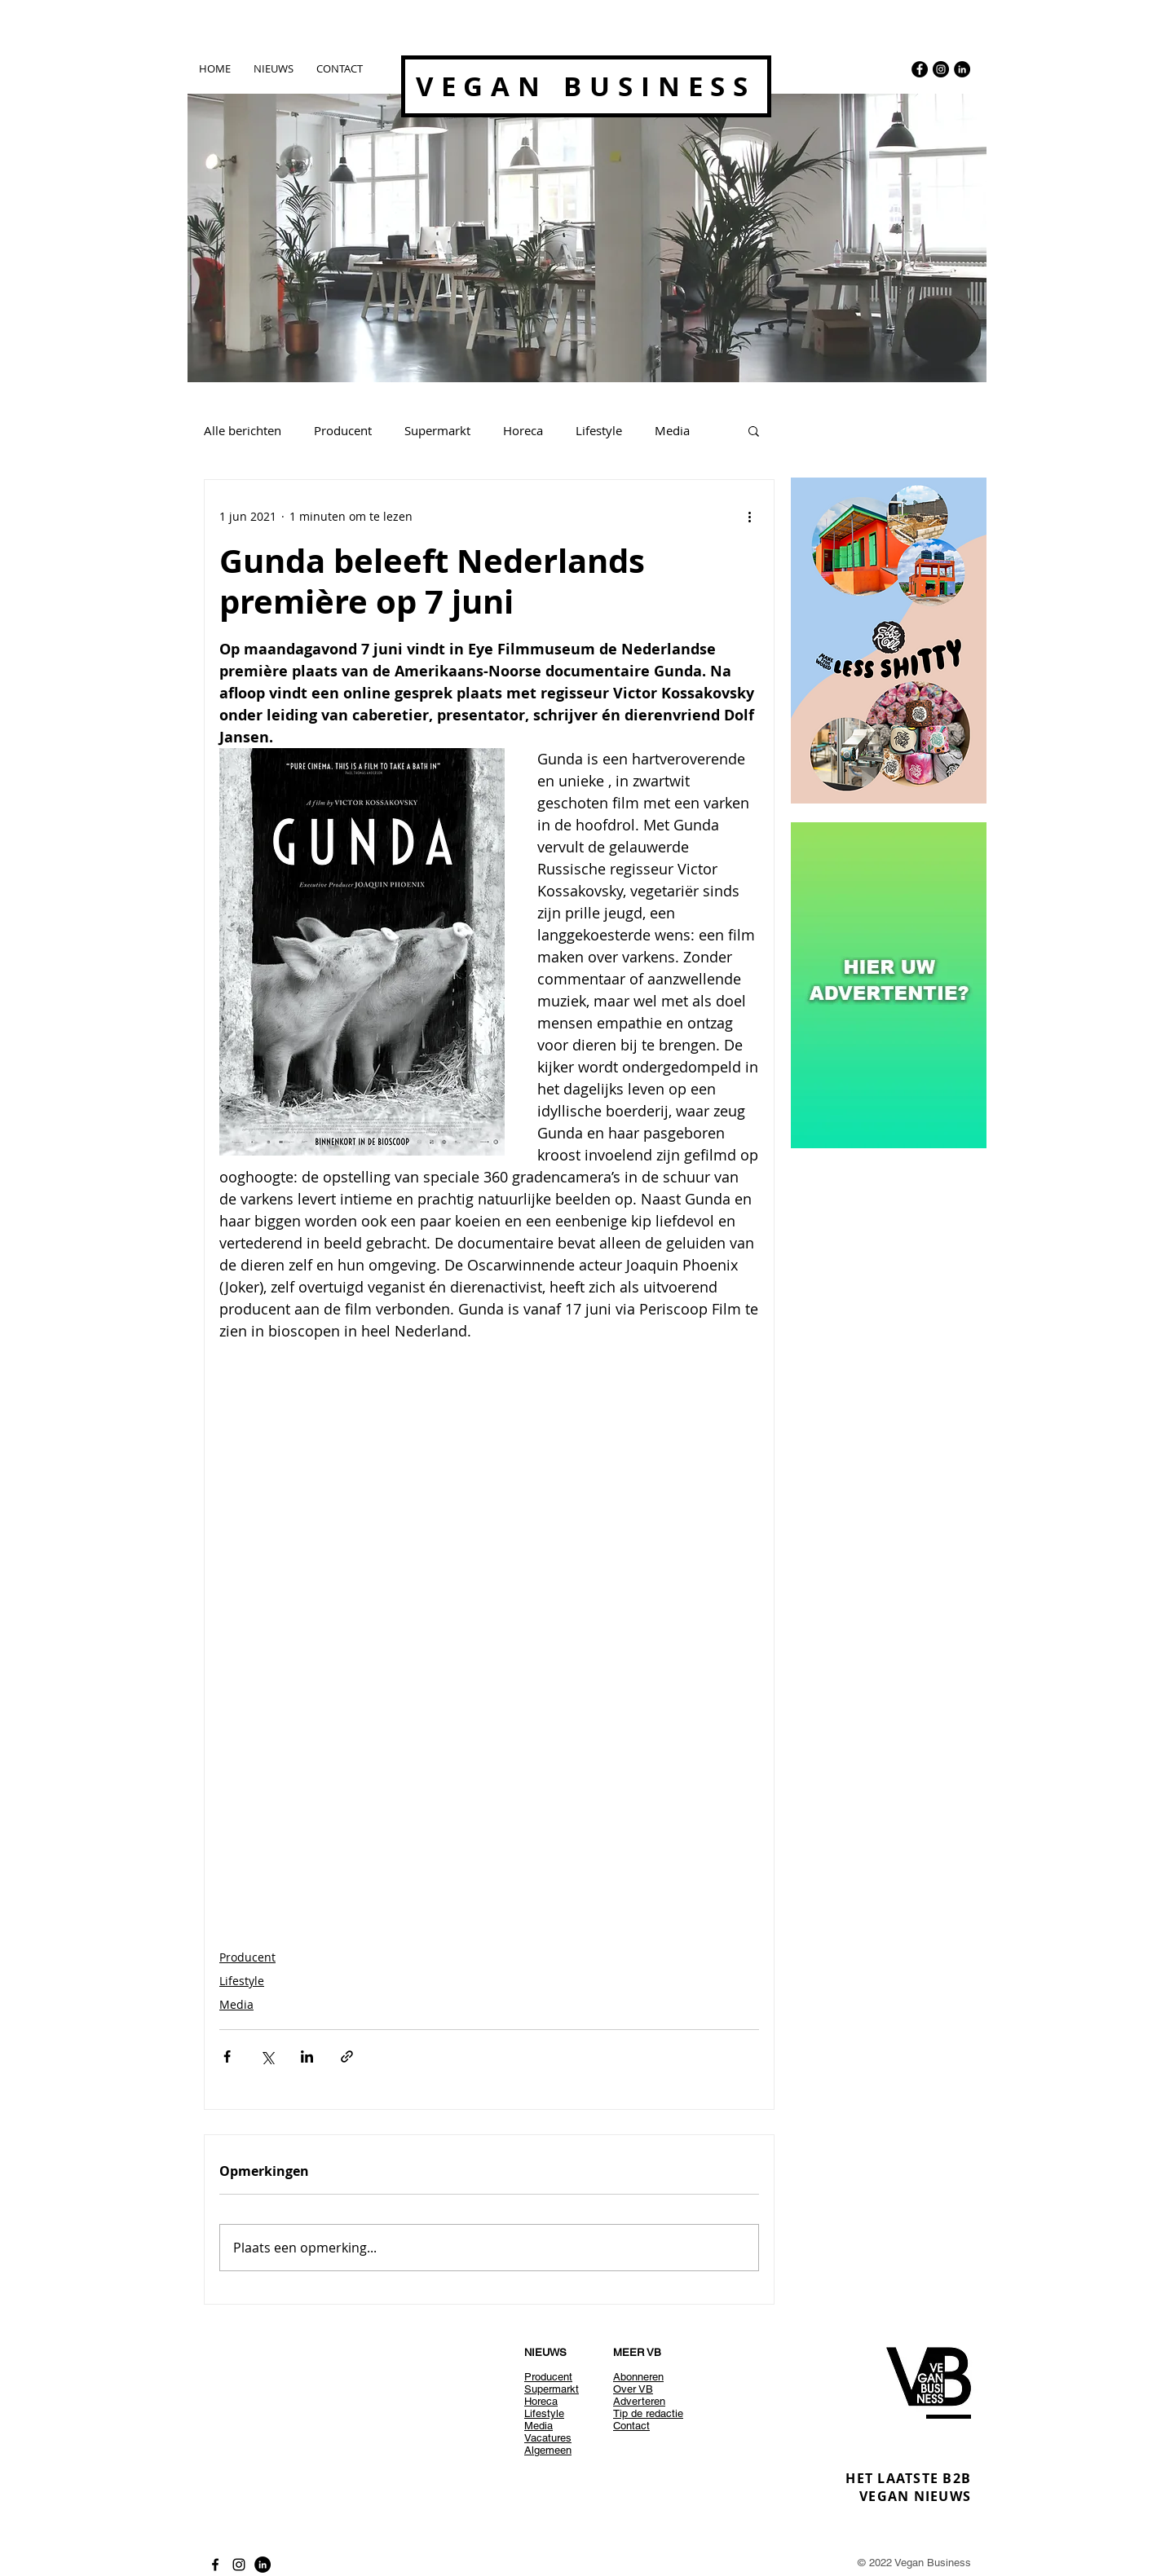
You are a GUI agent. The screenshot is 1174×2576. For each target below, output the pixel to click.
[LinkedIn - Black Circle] (962, 69)
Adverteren (639, 2401)
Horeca (523, 430)
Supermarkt (437, 430)
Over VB (633, 2389)
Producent (343, 430)
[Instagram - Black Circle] (941, 69)
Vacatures (548, 2438)
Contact (631, 2426)
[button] (753, 430)
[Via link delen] (347, 2056)
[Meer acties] (749, 516)
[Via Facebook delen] (227, 2056)
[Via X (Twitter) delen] (267, 2056)
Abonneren (638, 2377)
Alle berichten (242, 430)
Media (672, 430)
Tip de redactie (648, 2413)
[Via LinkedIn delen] (307, 2056)
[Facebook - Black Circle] (919, 69)
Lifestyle (599, 430)
